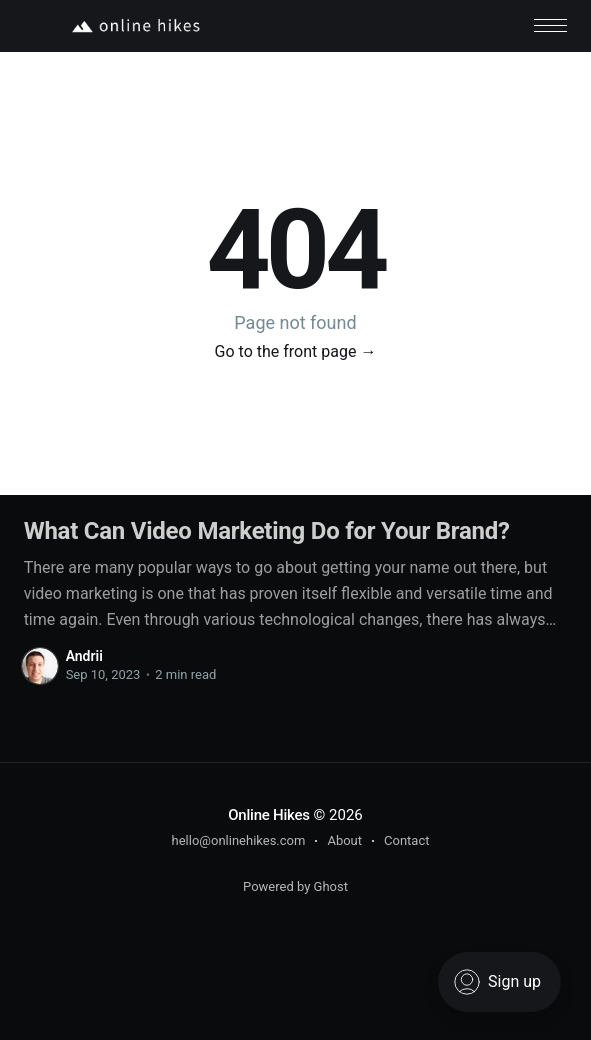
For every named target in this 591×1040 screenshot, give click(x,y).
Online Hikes (269, 815)
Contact (406, 840)
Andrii (84, 656)
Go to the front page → (296, 351)
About (344, 840)
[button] (550, 25)
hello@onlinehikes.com (239, 840)
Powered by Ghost (295, 886)
